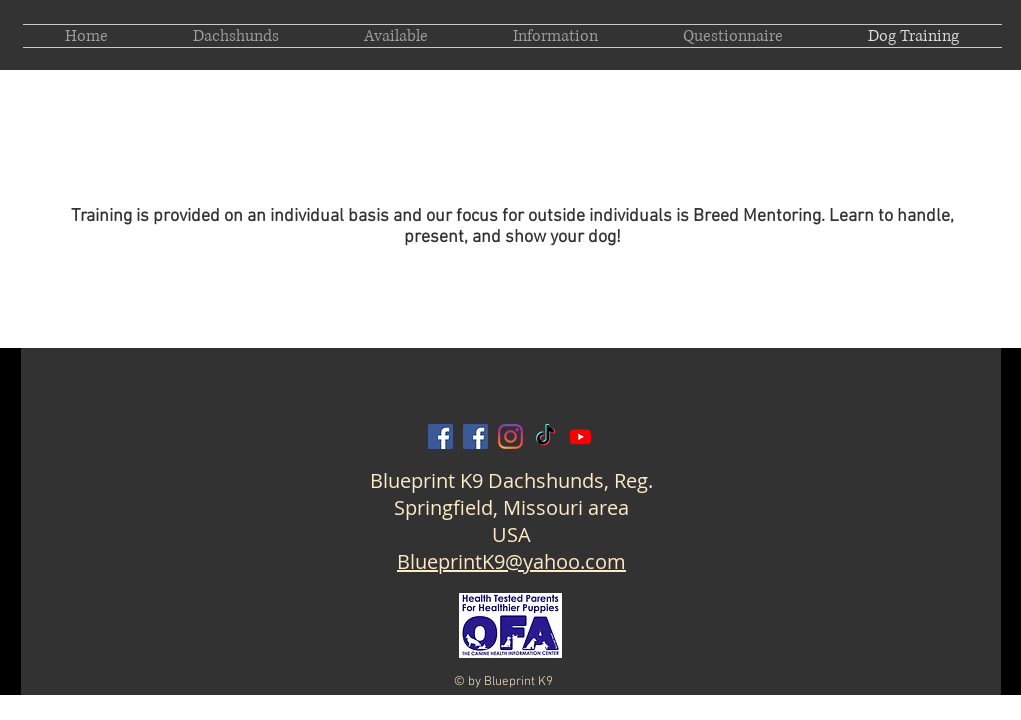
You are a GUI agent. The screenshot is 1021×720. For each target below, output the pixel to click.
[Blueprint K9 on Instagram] (510, 436)
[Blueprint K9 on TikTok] (545, 436)
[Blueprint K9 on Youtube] (580, 436)
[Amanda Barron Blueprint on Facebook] (475, 436)
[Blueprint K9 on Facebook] (440, 436)
